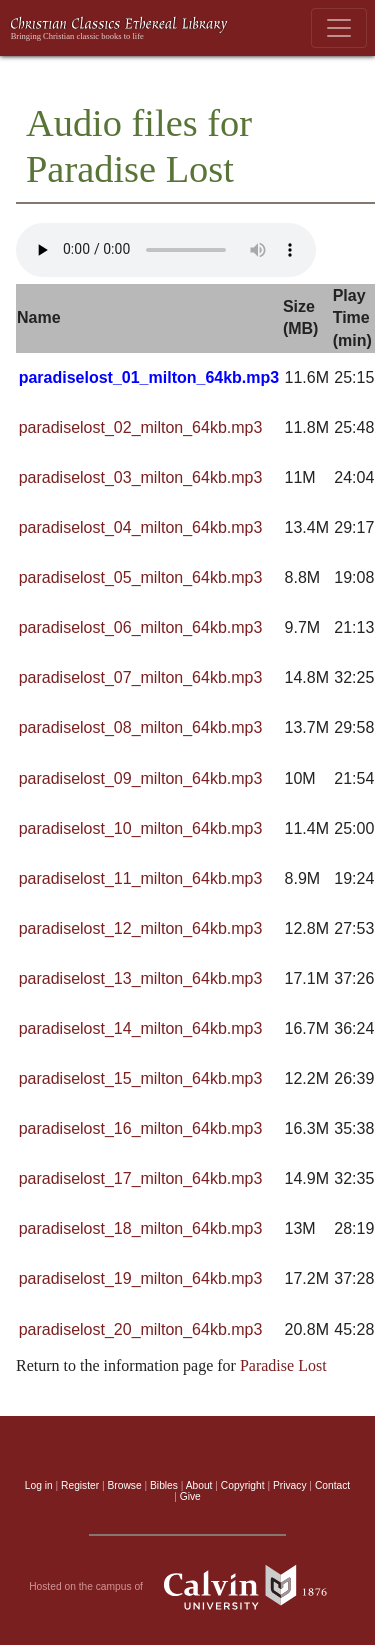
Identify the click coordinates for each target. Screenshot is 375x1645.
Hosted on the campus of (187, 1587)
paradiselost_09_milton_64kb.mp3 (141, 778)
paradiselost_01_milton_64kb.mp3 (149, 377)
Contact (332, 1485)
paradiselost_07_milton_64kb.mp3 (141, 677)
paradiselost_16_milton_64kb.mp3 (141, 1128)
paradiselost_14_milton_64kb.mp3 (141, 1028)
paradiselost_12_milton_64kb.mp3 (141, 928)
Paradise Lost (283, 1365)
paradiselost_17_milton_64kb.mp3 (141, 1178)
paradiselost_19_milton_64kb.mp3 (141, 1278)
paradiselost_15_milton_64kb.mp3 (141, 1078)
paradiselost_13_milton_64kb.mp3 (141, 978)
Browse (125, 1485)
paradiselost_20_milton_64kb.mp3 (141, 1329)
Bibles (164, 1485)
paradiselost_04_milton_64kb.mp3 (141, 527)
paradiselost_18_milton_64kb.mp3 (141, 1228)
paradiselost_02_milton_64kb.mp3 (141, 427)
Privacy (290, 1485)
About (199, 1485)
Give (190, 1496)
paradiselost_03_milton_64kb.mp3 (141, 477)
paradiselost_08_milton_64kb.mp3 (141, 727)
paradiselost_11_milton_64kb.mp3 (141, 878)
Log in (39, 1485)
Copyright (243, 1485)
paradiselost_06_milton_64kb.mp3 (141, 627)
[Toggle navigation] (339, 28)
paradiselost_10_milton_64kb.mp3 (141, 828)
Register (80, 1485)
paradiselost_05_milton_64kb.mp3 (141, 577)
